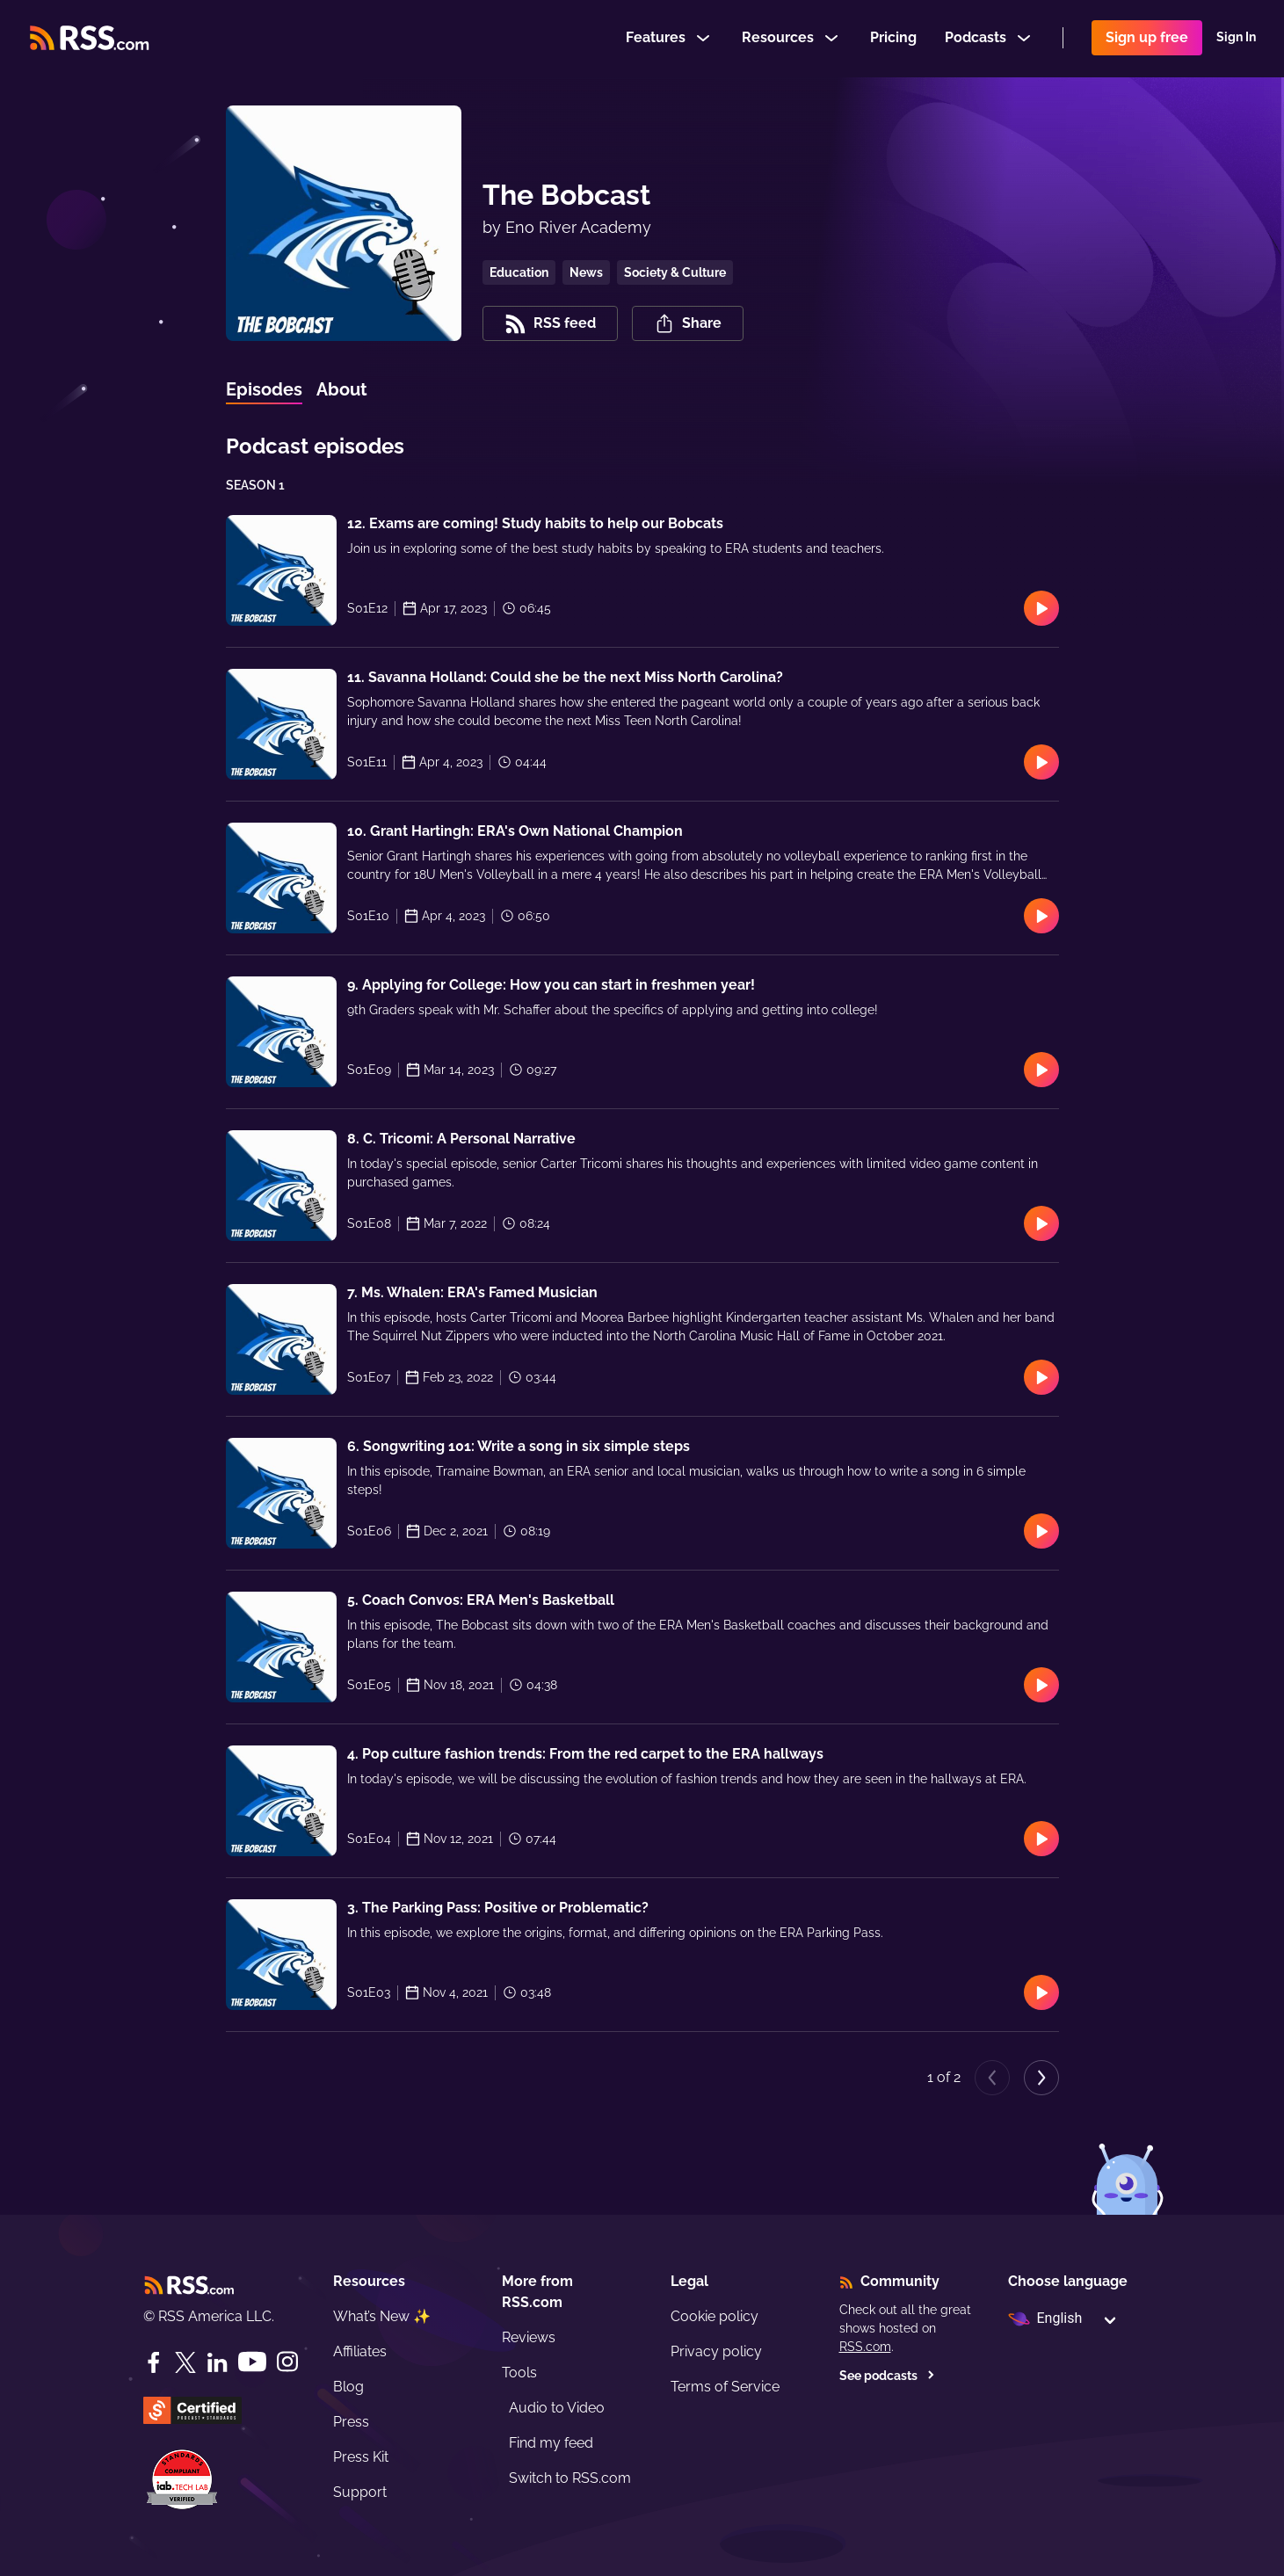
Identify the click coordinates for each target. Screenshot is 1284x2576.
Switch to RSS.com (570, 2478)
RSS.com (865, 2347)
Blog (348, 2386)
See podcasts (887, 2376)
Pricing (893, 38)
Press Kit (360, 2457)
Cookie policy (714, 2316)
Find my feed (551, 2443)
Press (351, 2421)
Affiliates (360, 2351)
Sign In (1236, 39)
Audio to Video (557, 2407)
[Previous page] (992, 2077)
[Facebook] (153, 2362)
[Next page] (1041, 2077)
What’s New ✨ (382, 2316)
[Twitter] (185, 2362)
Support (360, 2492)
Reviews (528, 2337)
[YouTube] (252, 2362)
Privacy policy (716, 2351)
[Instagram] (287, 2362)
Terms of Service (725, 2386)
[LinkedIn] (217, 2362)
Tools (519, 2372)
